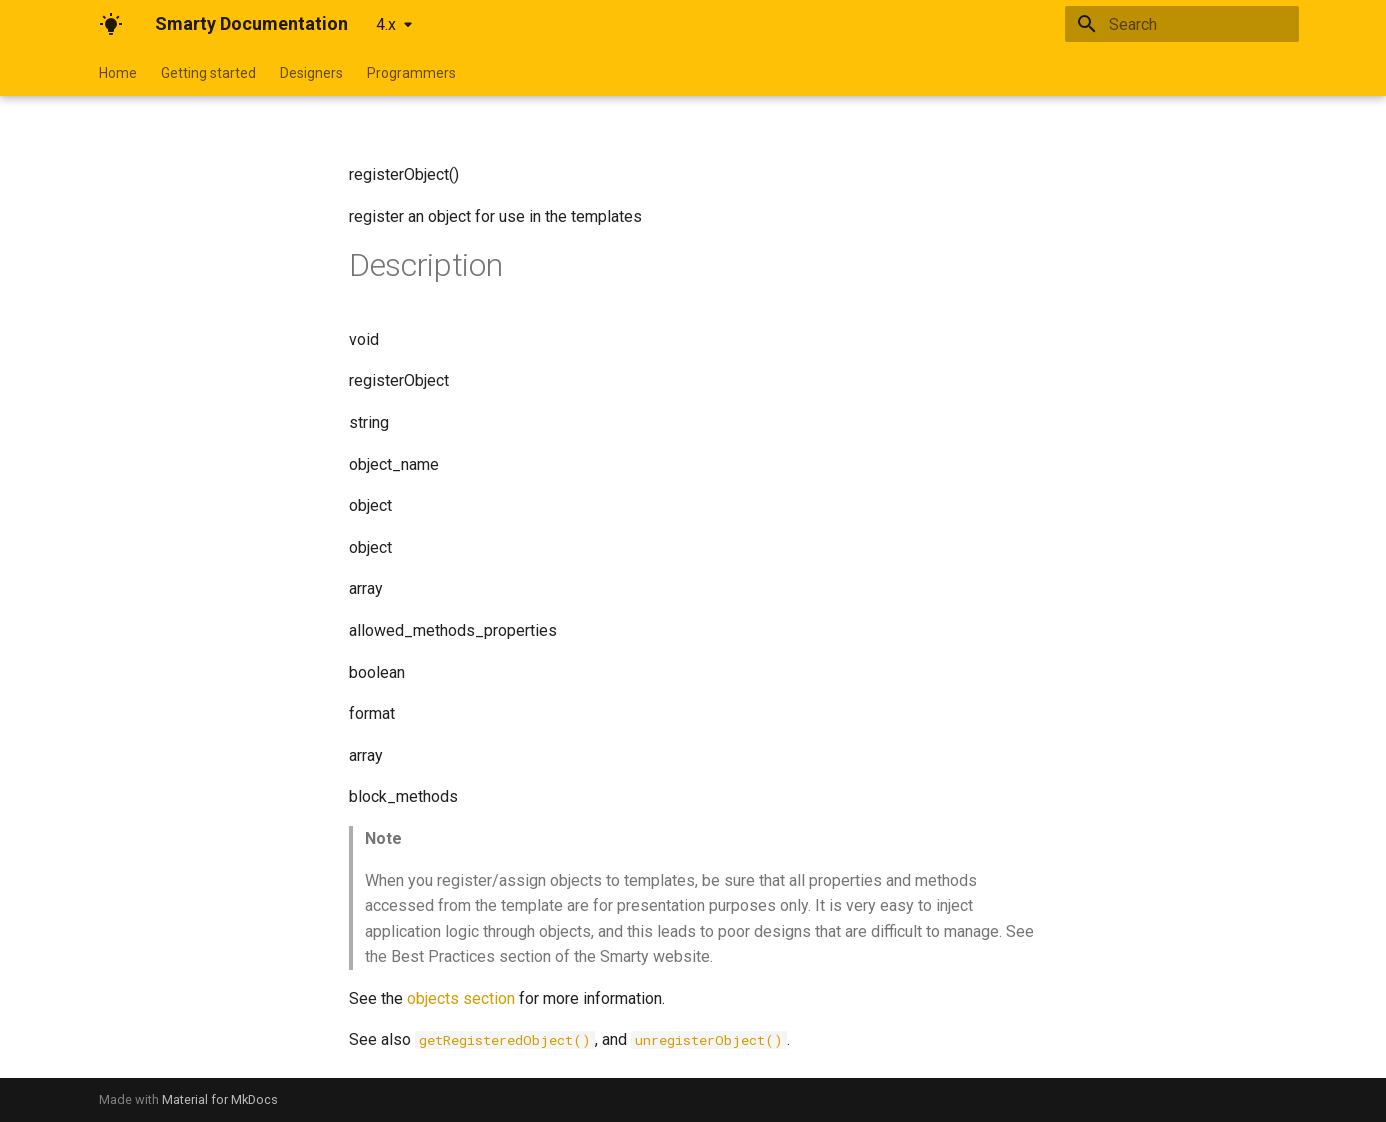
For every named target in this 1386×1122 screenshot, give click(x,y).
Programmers (411, 73)
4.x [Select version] (386, 24)
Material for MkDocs (220, 1099)
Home (118, 73)
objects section (461, 998)
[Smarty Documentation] (111, 24)
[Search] (1182, 24)
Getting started (208, 73)
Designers (311, 73)
